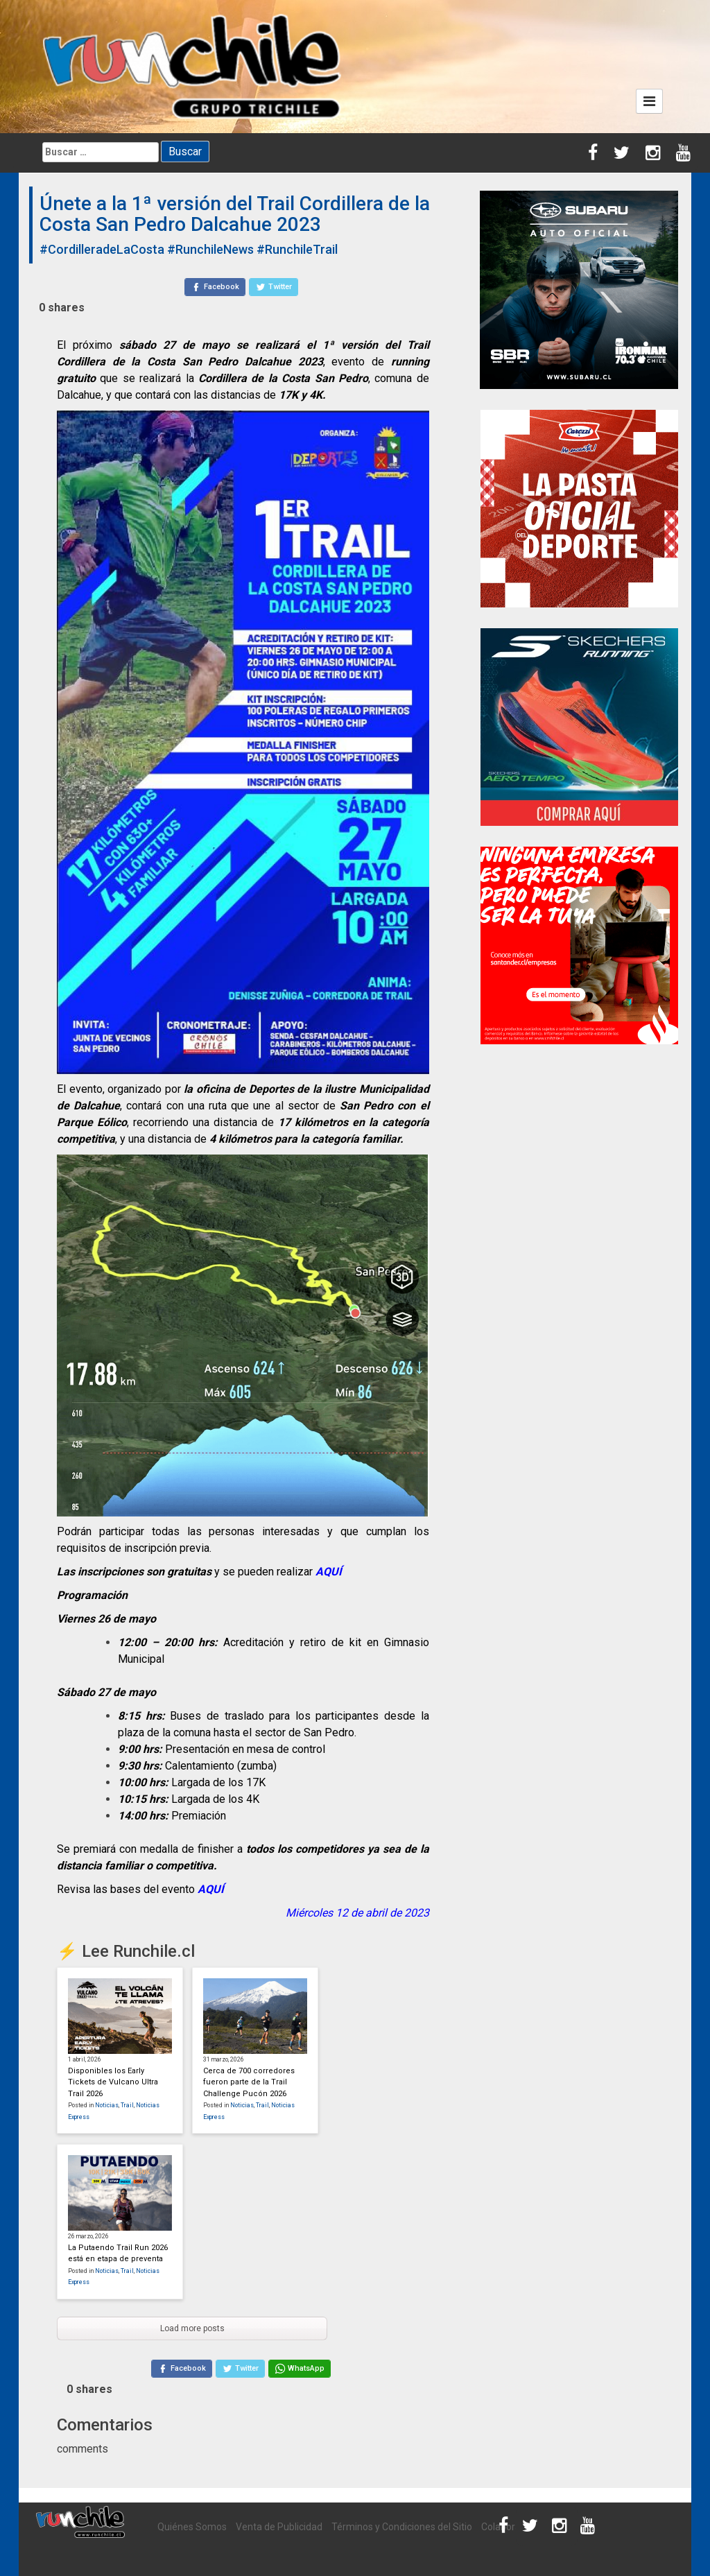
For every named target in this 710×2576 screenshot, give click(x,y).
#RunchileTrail (297, 249)
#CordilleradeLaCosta (102, 249)
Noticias (107, 2105)
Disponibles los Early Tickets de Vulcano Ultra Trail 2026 (113, 2082)
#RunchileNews (210, 249)
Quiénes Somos (192, 2526)
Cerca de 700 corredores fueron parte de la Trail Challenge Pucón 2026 (249, 2082)
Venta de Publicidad (279, 2526)
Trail (127, 2105)
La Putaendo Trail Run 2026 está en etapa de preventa (118, 2253)
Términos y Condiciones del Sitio (401, 2526)
